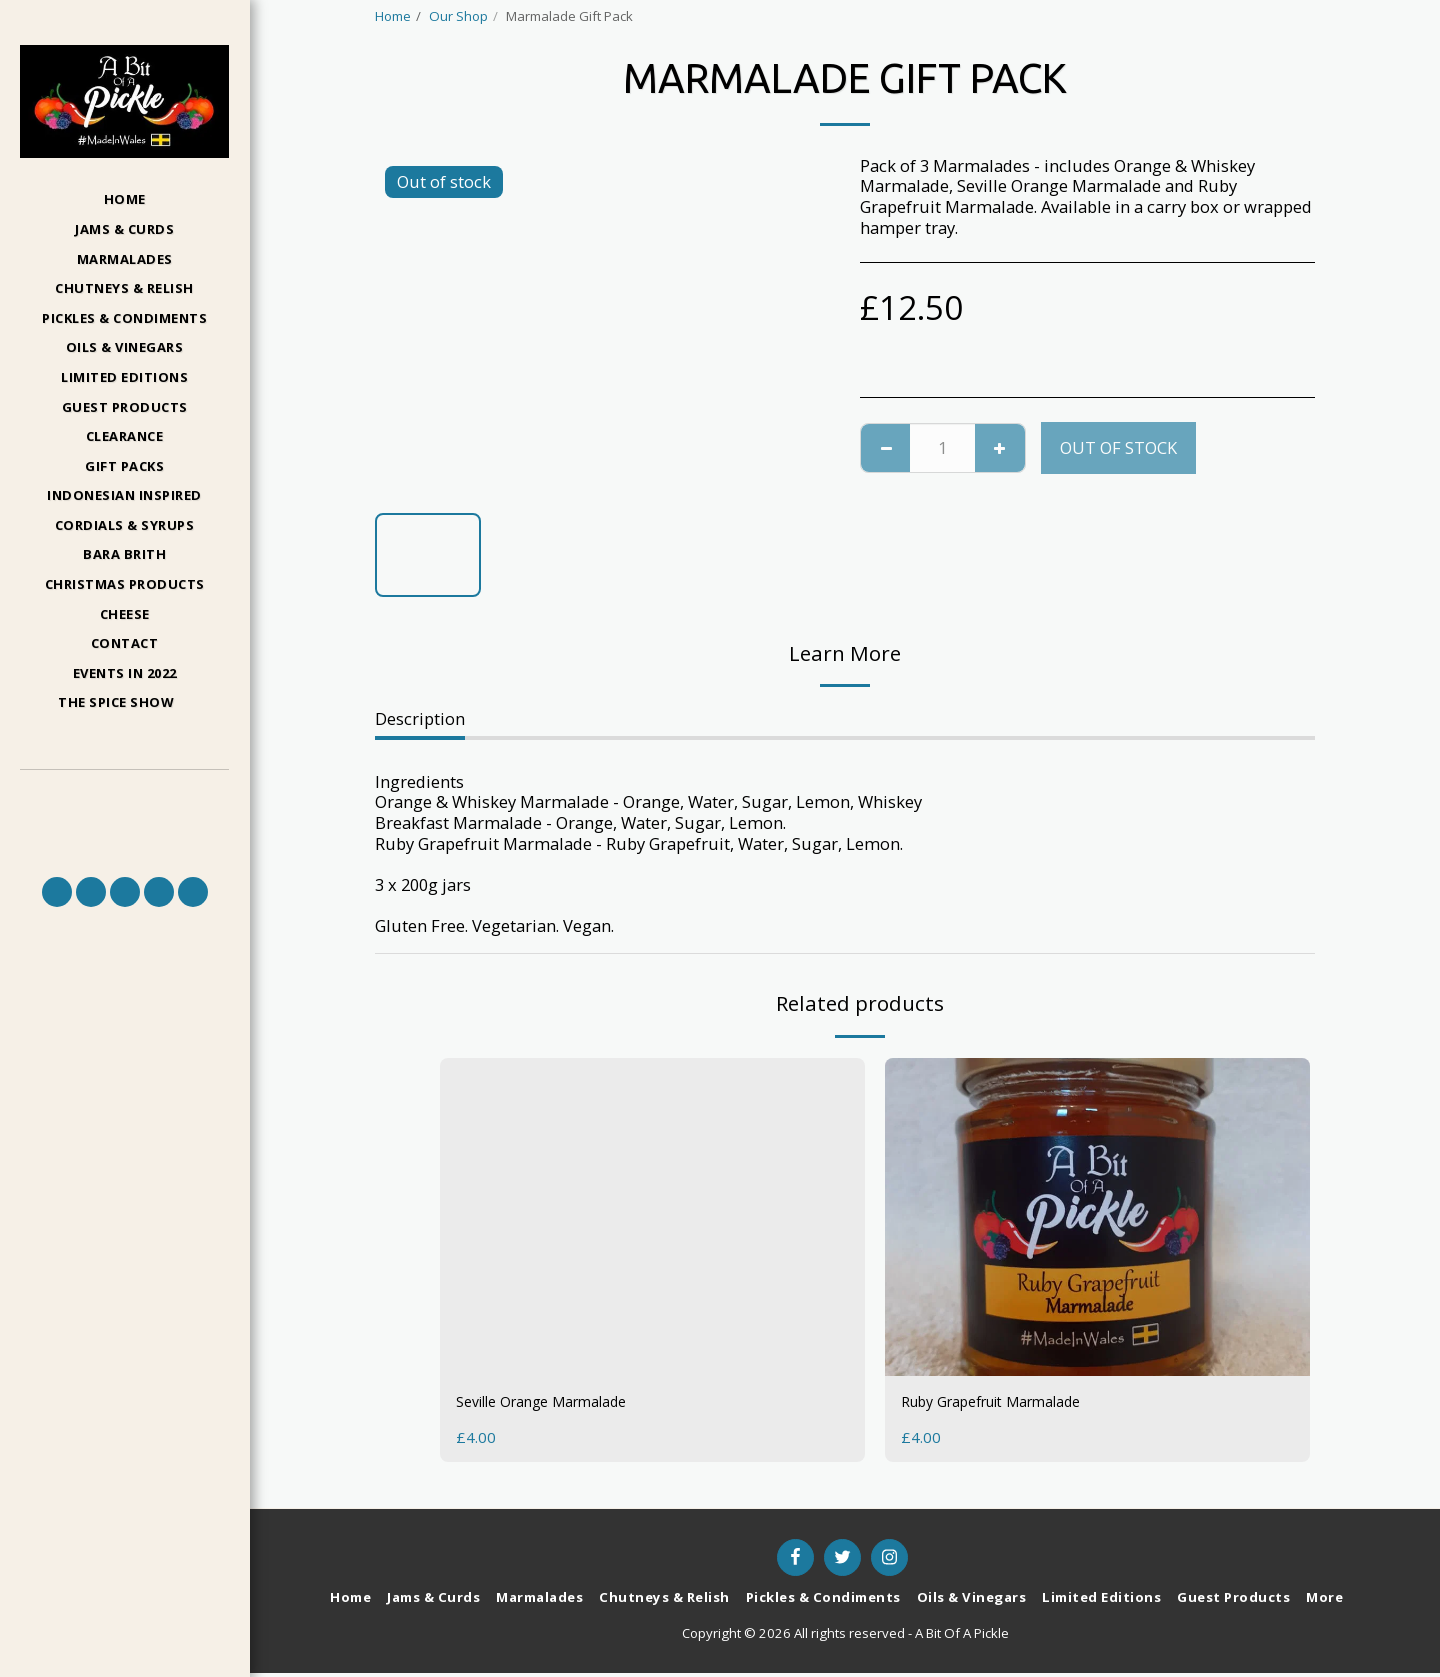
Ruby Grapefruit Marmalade (1009, 1403)
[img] (1097, 1217)
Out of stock (1118, 447)
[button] (124, 703)
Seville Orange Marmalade (558, 1403)
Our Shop (458, 16)
